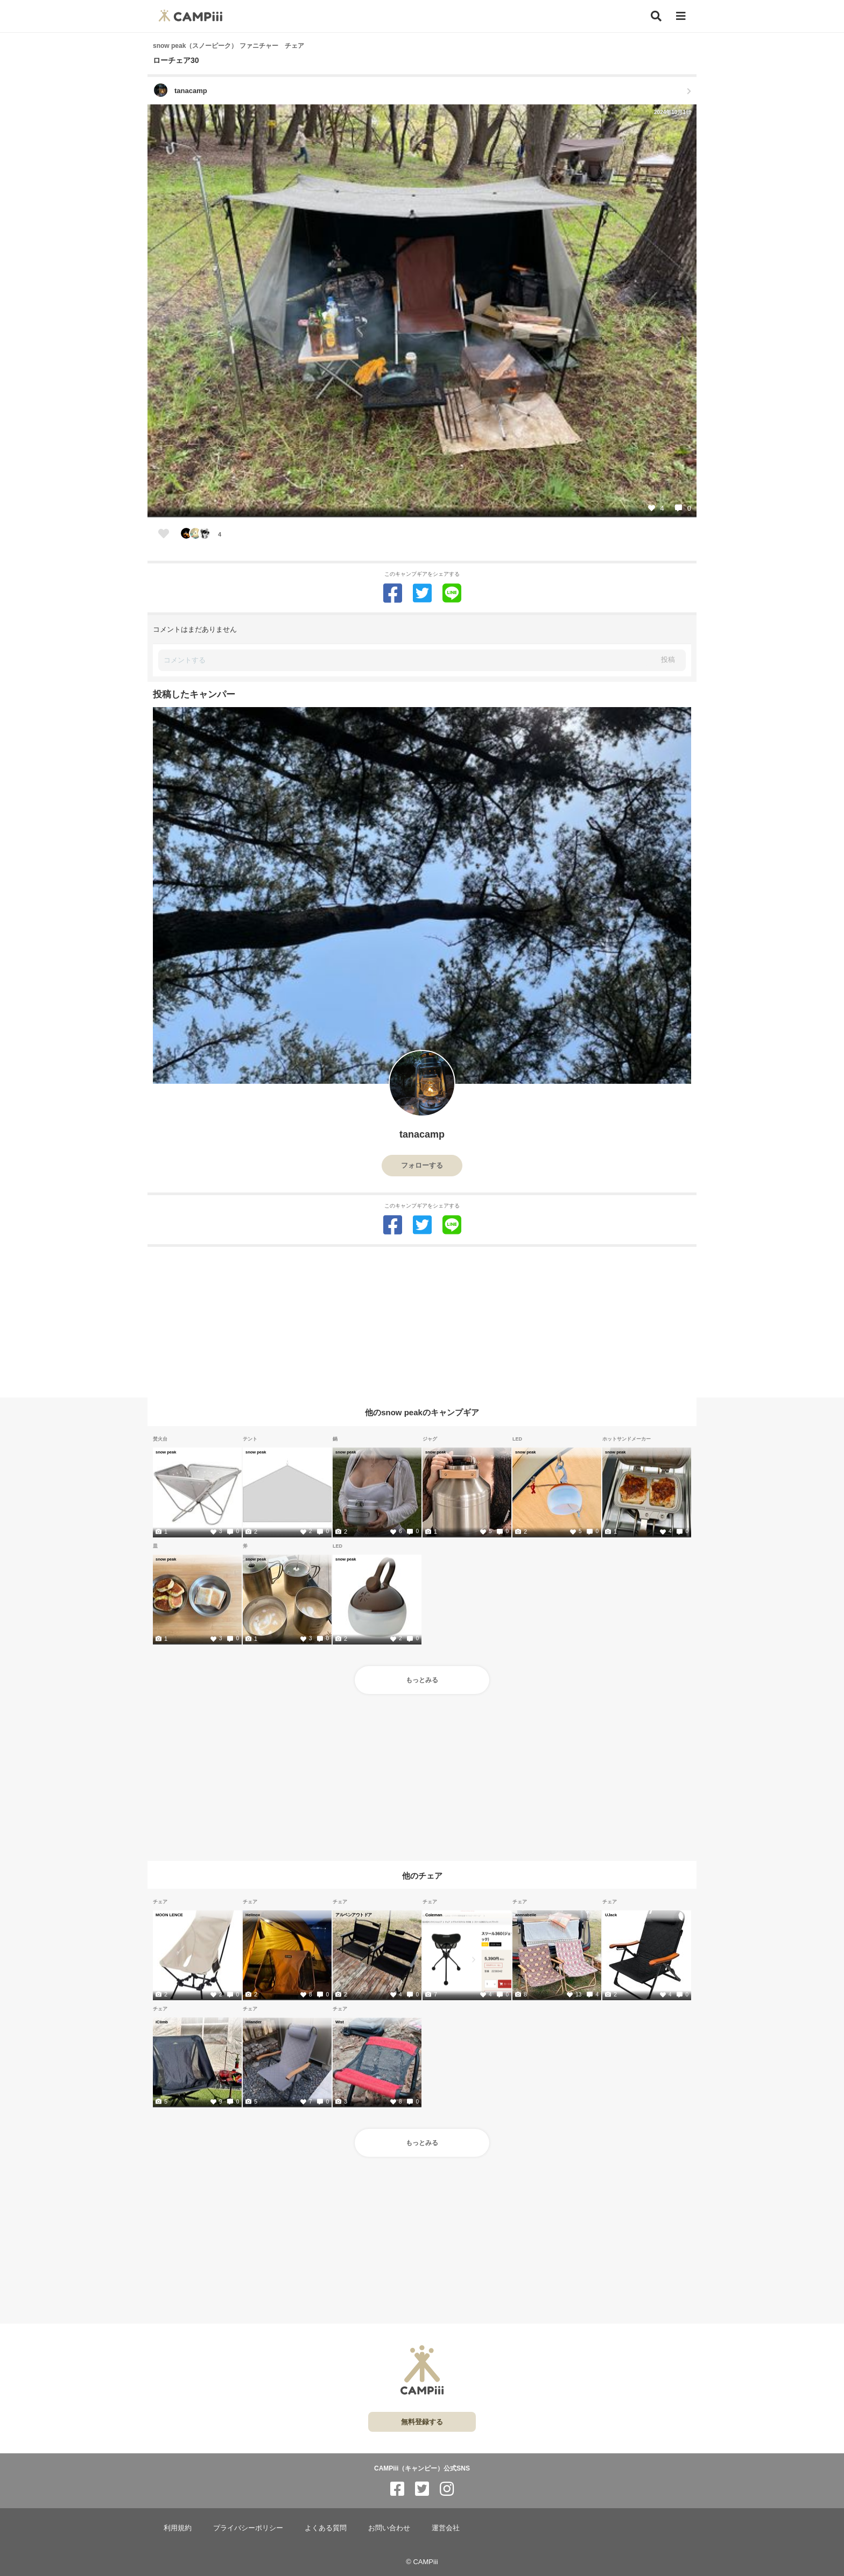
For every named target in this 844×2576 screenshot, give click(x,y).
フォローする (422, 1165)
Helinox (252, 1914)
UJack (611, 1914)
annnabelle (525, 1914)
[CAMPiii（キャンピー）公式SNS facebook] (397, 2489)
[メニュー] (681, 16)
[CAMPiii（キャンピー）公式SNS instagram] (447, 2489)
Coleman (433, 1914)
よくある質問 (326, 2528)
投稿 (668, 659)
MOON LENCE (169, 1914)
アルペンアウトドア (353, 1914)
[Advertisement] (422, 1322)
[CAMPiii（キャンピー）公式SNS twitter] (422, 2489)
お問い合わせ (389, 2528)
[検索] (656, 16)
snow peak (166, 1452)
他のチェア (422, 1875)
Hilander (253, 2022)
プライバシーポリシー (248, 2528)
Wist (339, 2022)
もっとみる (422, 1680)
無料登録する (422, 2422)
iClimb (162, 2022)
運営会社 (446, 2528)
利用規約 (178, 2528)
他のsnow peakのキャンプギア (422, 1412)
